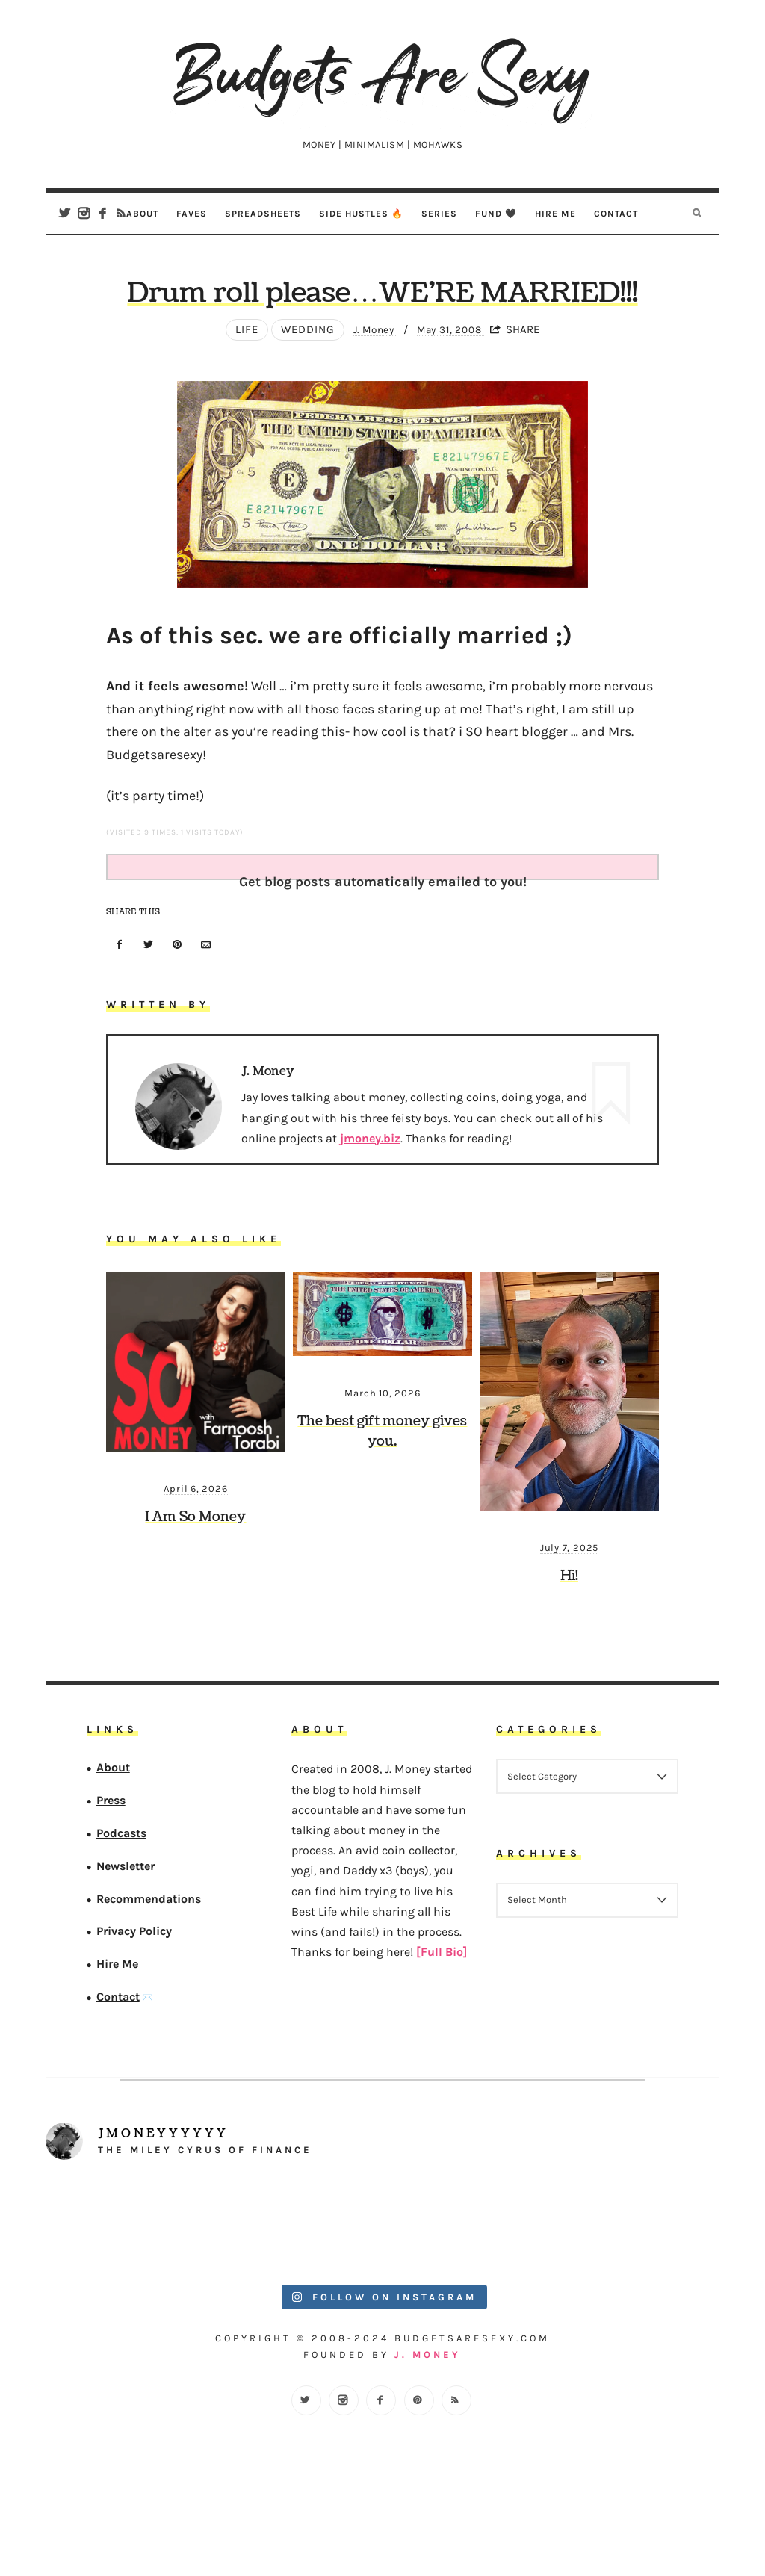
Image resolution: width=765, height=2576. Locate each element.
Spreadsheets (263, 213)
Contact (616, 213)
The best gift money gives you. (382, 1495)
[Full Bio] (441, 2016)
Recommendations (148, 1963)
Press (111, 1864)
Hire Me (555, 213)
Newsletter (125, 1930)
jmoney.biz (370, 1202)
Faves (191, 213)
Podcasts (121, 1897)
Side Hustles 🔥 (361, 213)
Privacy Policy (134, 1996)
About (142, 213)
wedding (298, 394)
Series (439, 213)
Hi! (569, 1640)
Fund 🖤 (496, 213)
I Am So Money (195, 1581)
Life (237, 394)
